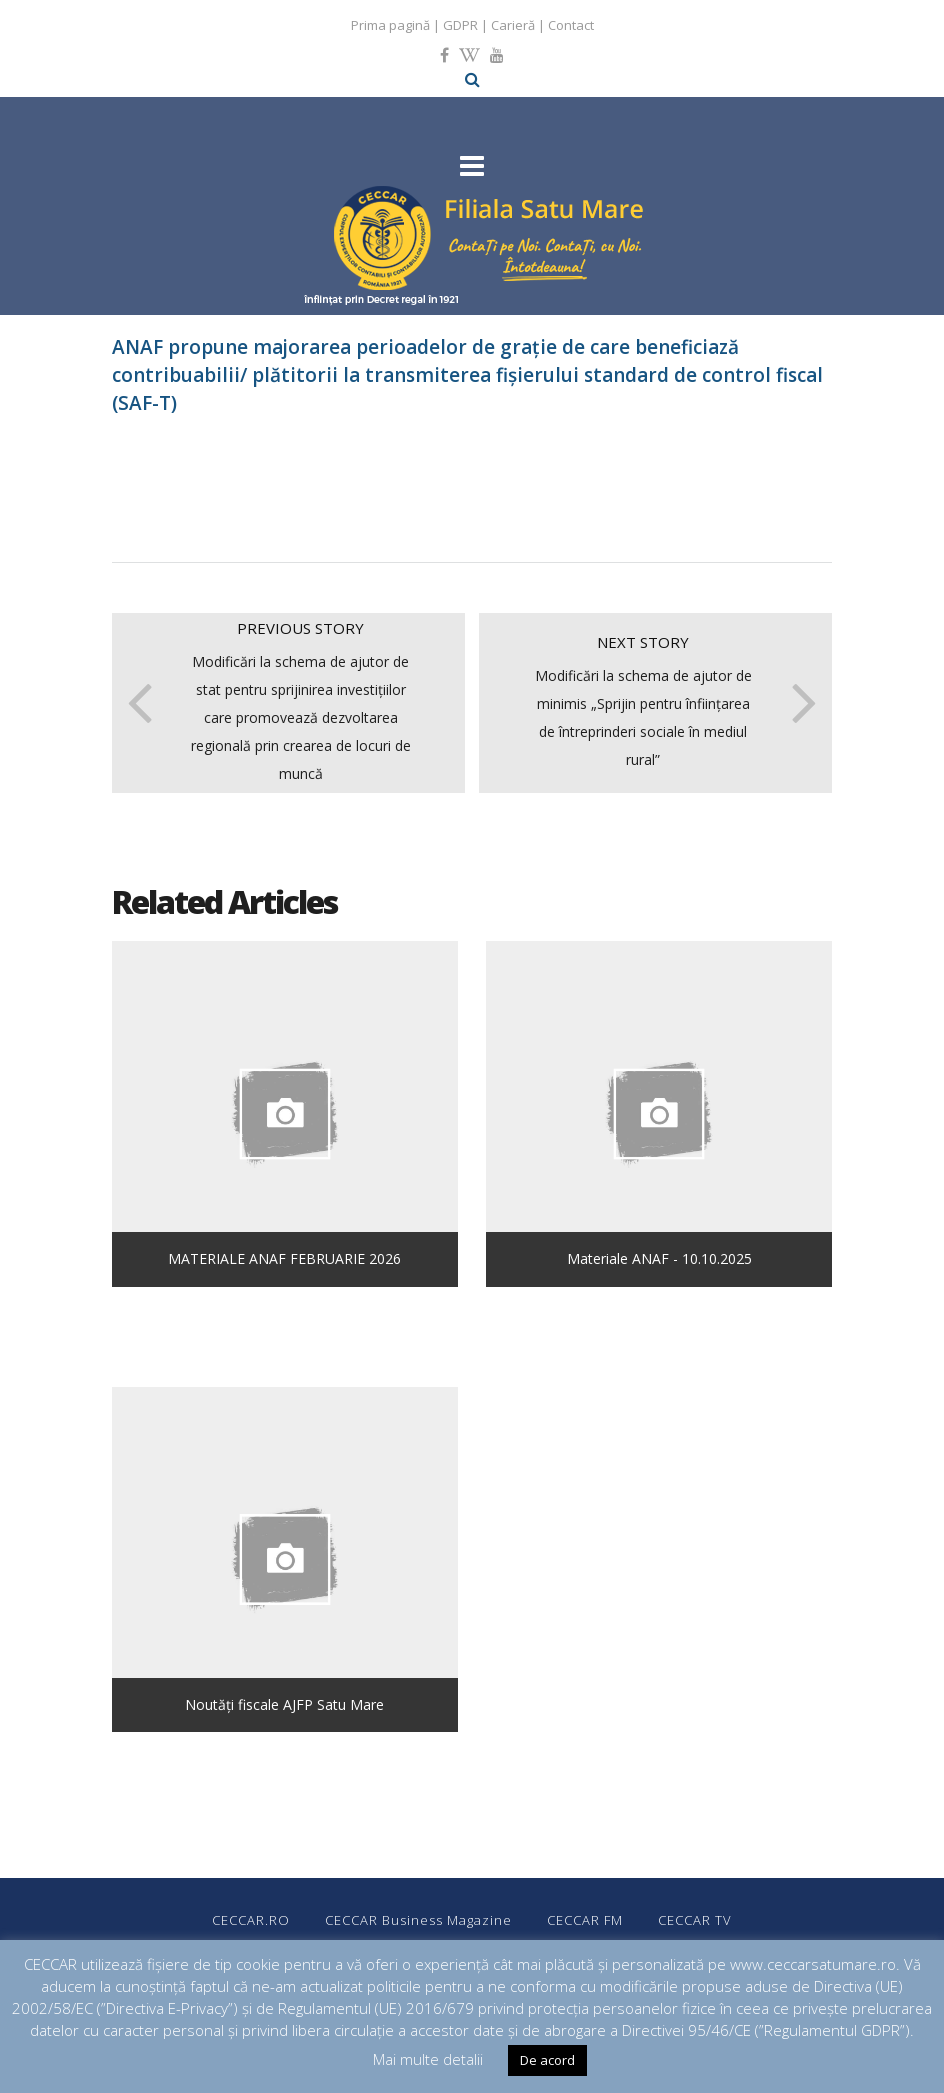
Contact (571, 25)
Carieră (513, 25)
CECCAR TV (695, 1920)
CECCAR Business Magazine (418, 1920)
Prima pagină (390, 25)
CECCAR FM (585, 1920)
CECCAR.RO (251, 1920)
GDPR (460, 25)
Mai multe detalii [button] (428, 2059)
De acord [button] (547, 2060)
